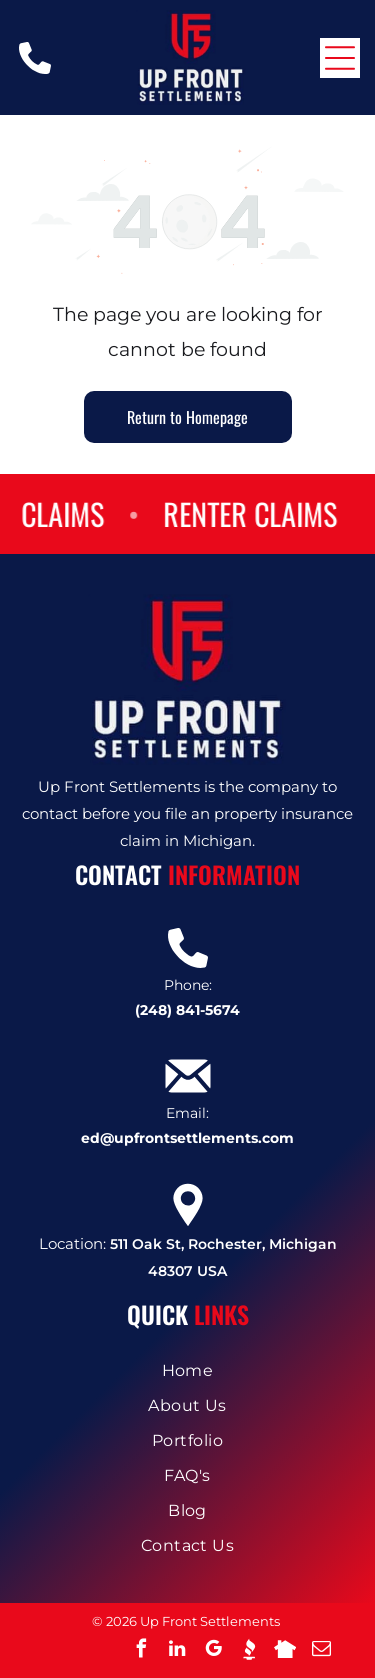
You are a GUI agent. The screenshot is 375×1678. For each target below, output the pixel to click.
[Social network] (249, 1651)
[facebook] (141, 1651)
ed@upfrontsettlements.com (187, 1138)
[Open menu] (340, 58)
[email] (321, 1651)
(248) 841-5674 (187, 1010)
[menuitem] (187, 1370)
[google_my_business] (213, 1651)
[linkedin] (177, 1651)
